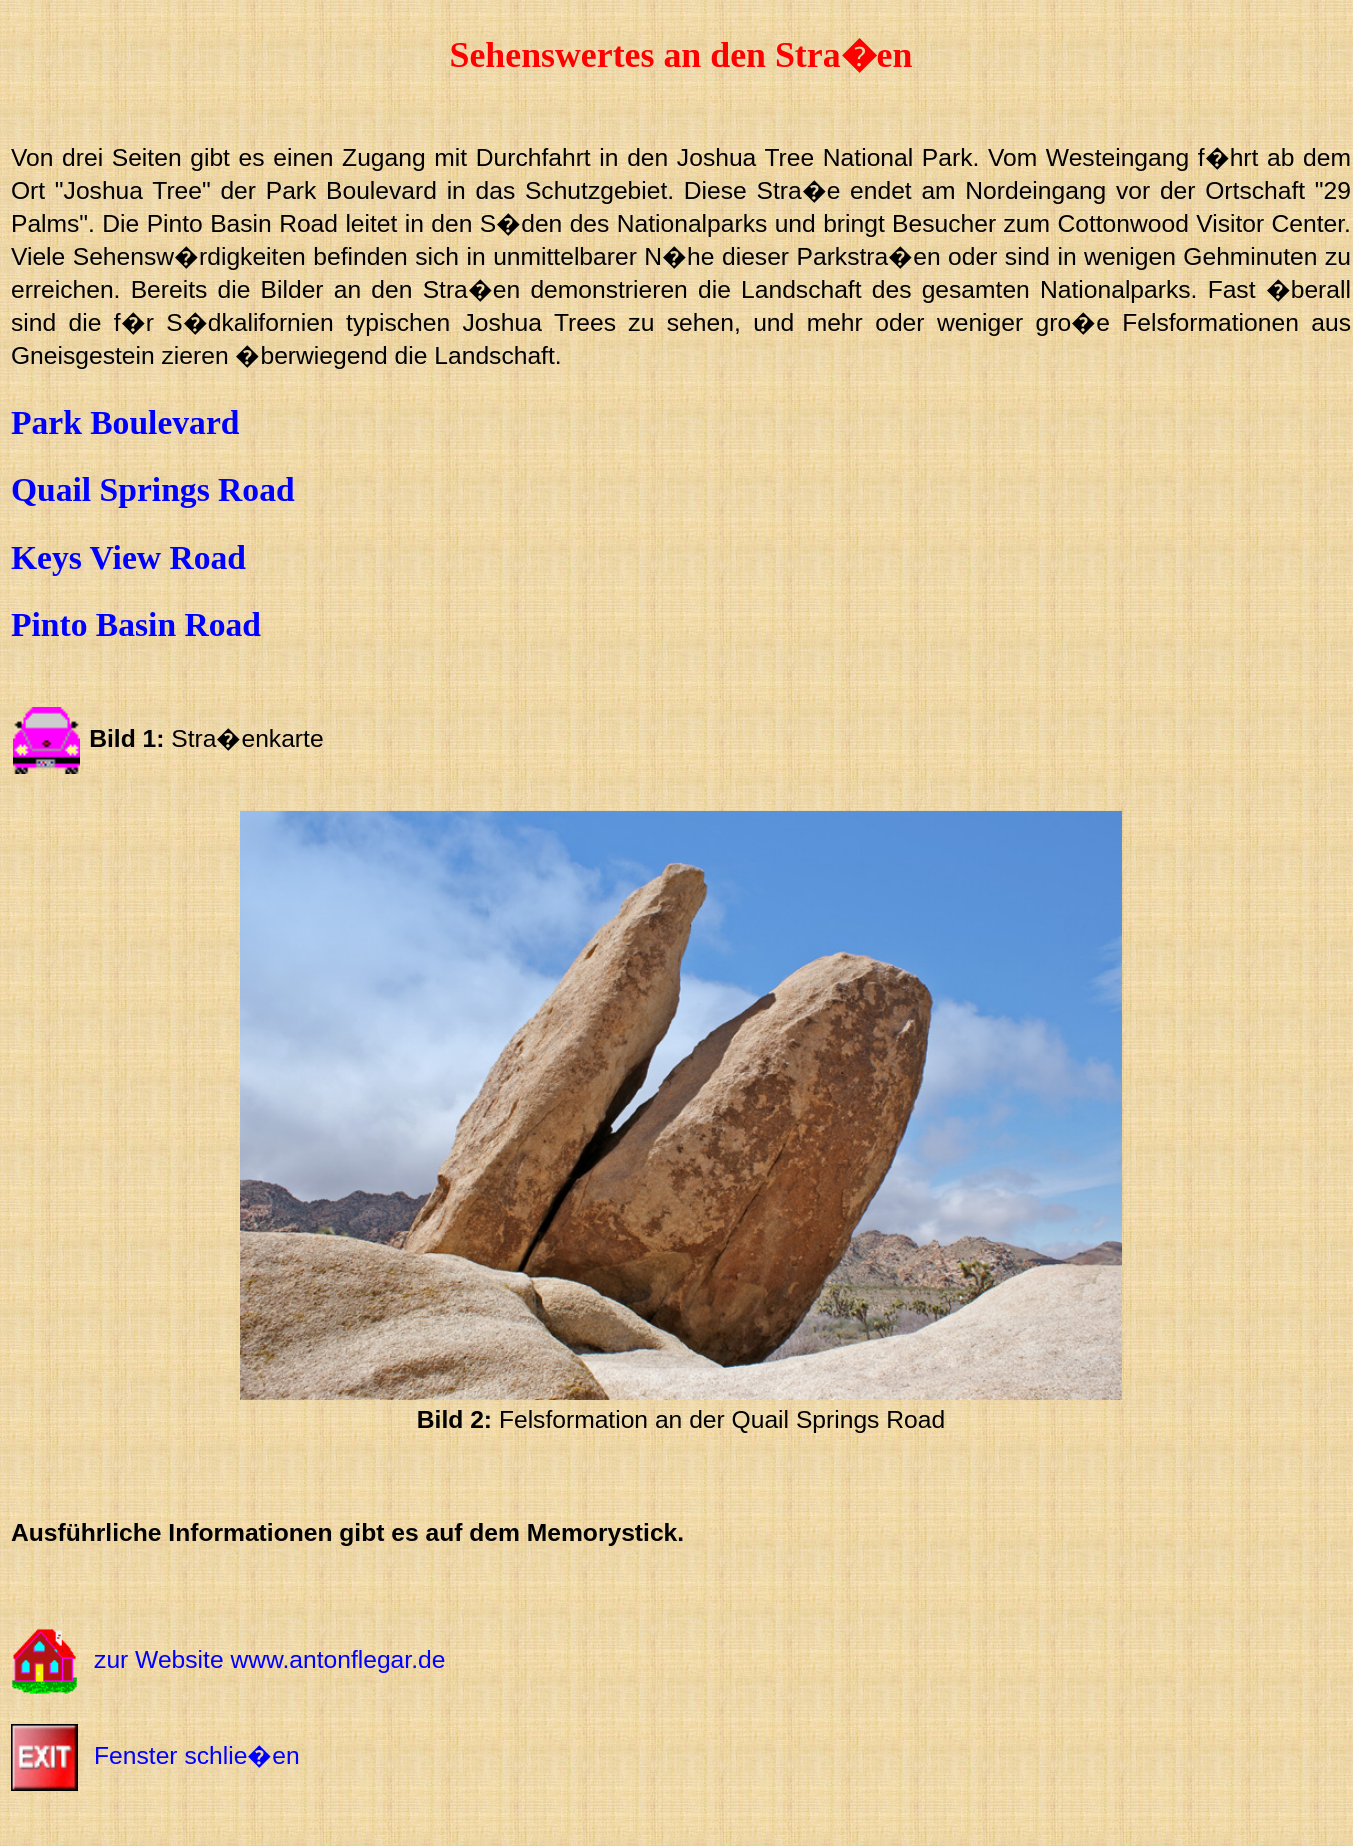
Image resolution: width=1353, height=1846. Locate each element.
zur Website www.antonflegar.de (269, 1659)
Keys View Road (128, 557)
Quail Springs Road (153, 489)
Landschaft (494, 355)
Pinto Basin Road (136, 624)
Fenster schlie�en (197, 1755)
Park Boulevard (125, 422)
